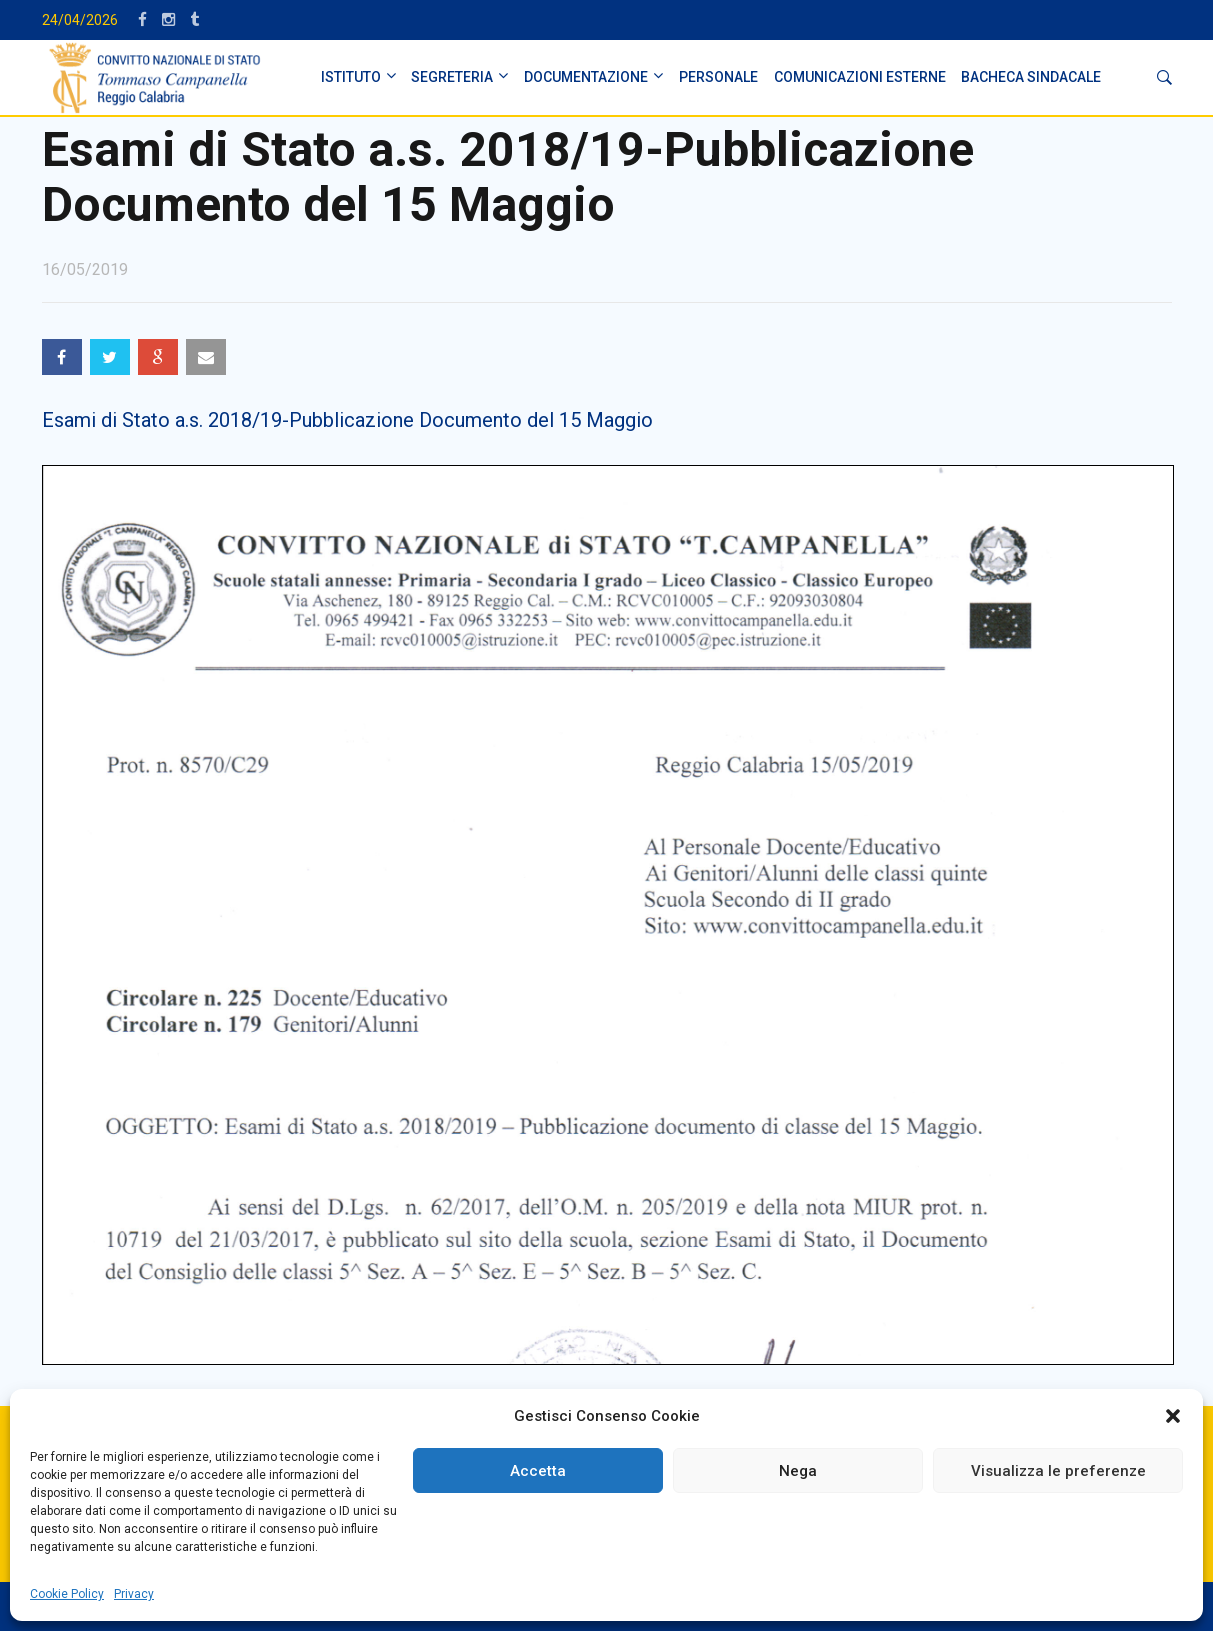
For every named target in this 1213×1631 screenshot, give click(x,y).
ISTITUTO (351, 77)
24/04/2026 (80, 20)
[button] (1173, 1416)
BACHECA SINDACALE (1031, 77)
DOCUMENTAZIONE (586, 77)
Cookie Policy (67, 1594)
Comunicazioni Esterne (860, 77)
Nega (798, 1471)
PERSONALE (718, 77)
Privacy (134, 1594)
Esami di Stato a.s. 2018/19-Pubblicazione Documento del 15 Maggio (347, 420)
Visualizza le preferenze (1058, 1471)
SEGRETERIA (452, 77)
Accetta (538, 1471)
